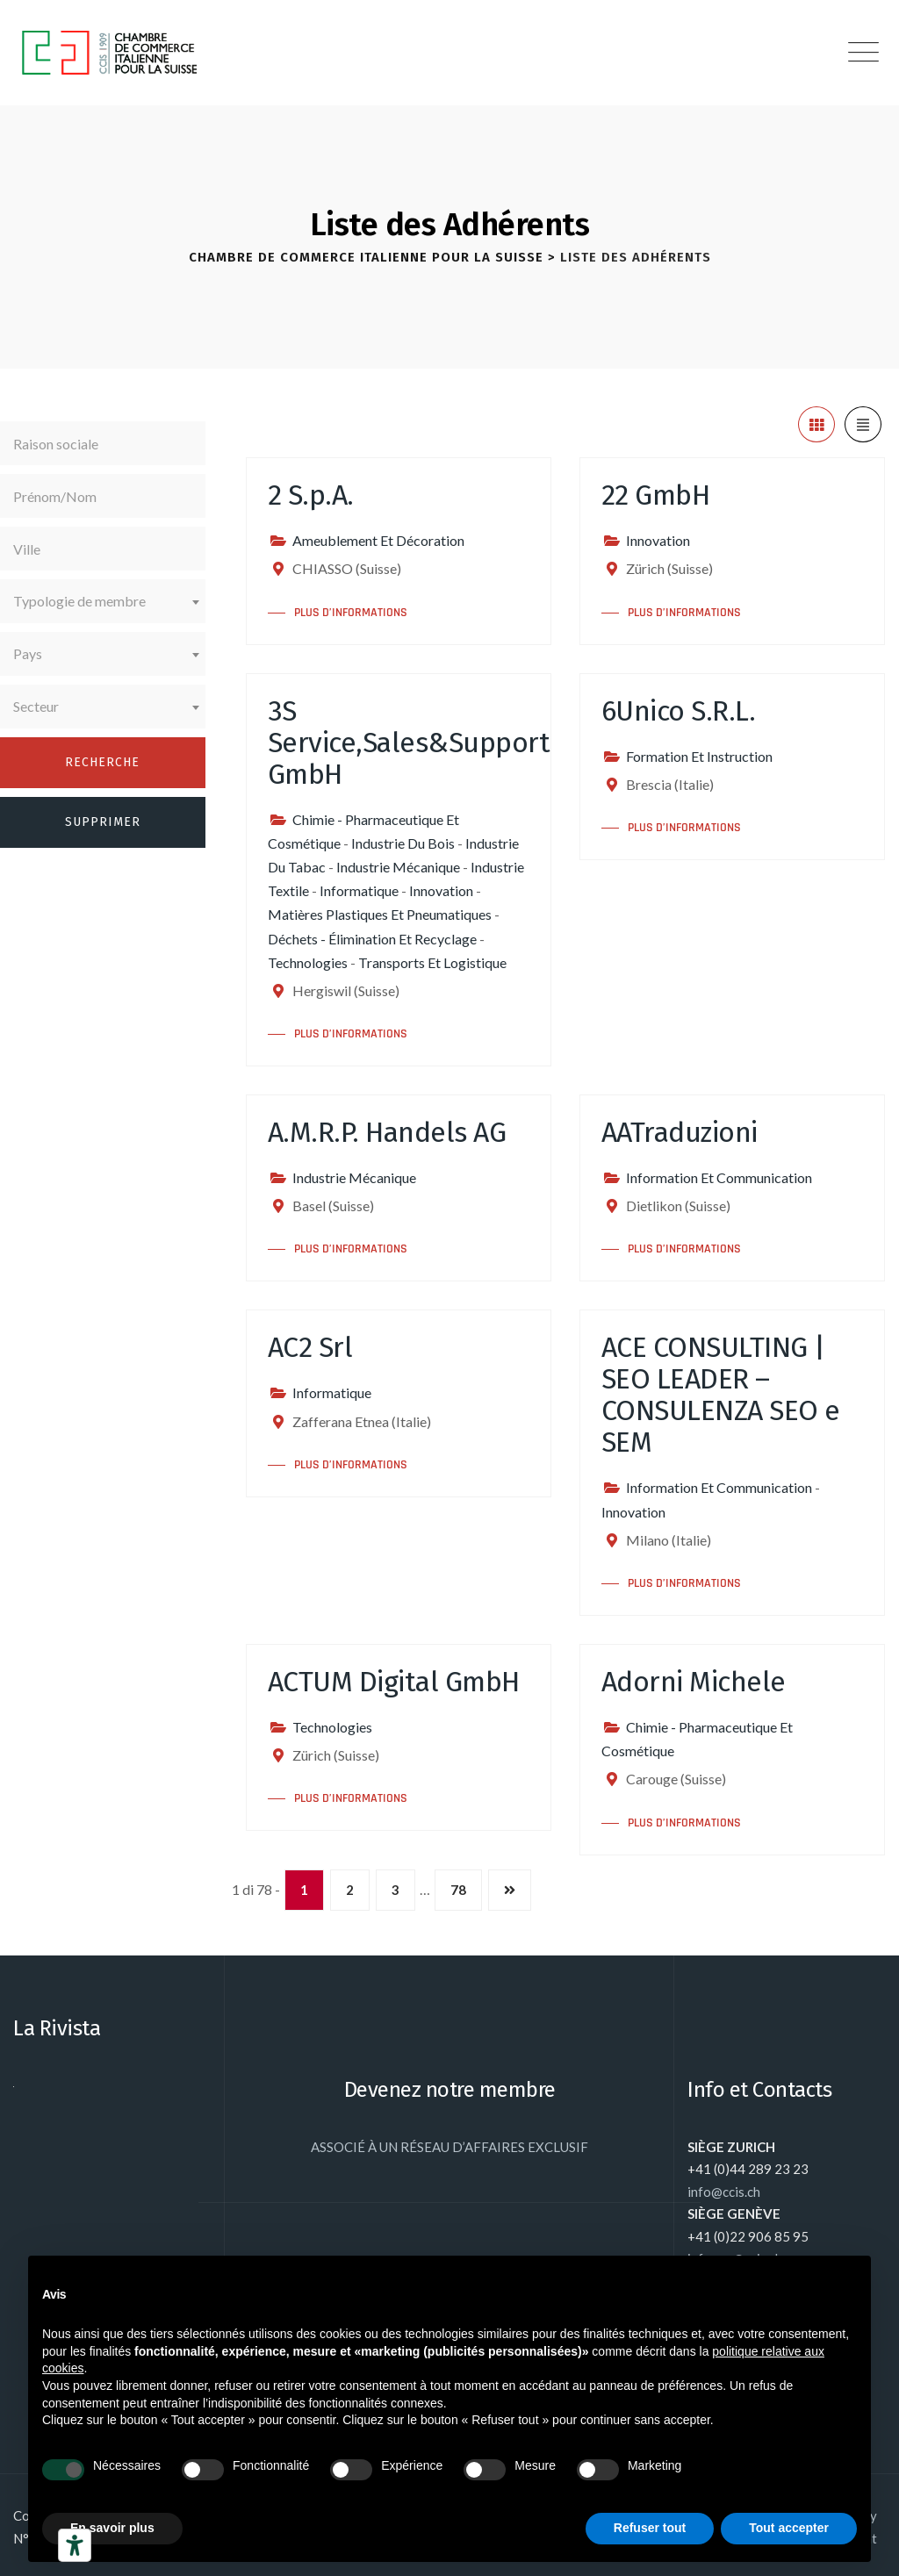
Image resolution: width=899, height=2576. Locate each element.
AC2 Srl (310, 1347)
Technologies (308, 962)
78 (458, 1890)
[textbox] (102, 601)
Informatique (359, 890)
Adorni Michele (693, 1681)
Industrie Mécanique (398, 866)
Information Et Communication (719, 1177)
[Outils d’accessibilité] (74, 2545)
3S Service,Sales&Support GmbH (409, 742)
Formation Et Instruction (699, 756)
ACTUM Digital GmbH (394, 1681)
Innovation (658, 540)
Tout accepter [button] (789, 2528)
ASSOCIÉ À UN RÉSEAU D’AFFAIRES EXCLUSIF (449, 2147)
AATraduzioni (679, 1132)
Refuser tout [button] (650, 2528)
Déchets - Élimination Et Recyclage (372, 938)
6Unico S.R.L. (678, 711)
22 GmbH (655, 495)
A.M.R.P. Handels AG (387, 1132)
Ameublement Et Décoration (378, 540)
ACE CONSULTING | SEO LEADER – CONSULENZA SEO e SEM (720, 1395)
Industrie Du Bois (403, 843)
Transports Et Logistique (432, 962)
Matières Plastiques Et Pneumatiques (380, 914)
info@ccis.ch (723, 2191)
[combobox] (102, 601)
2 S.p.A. (311, 495)
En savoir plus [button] (112, 2528)
